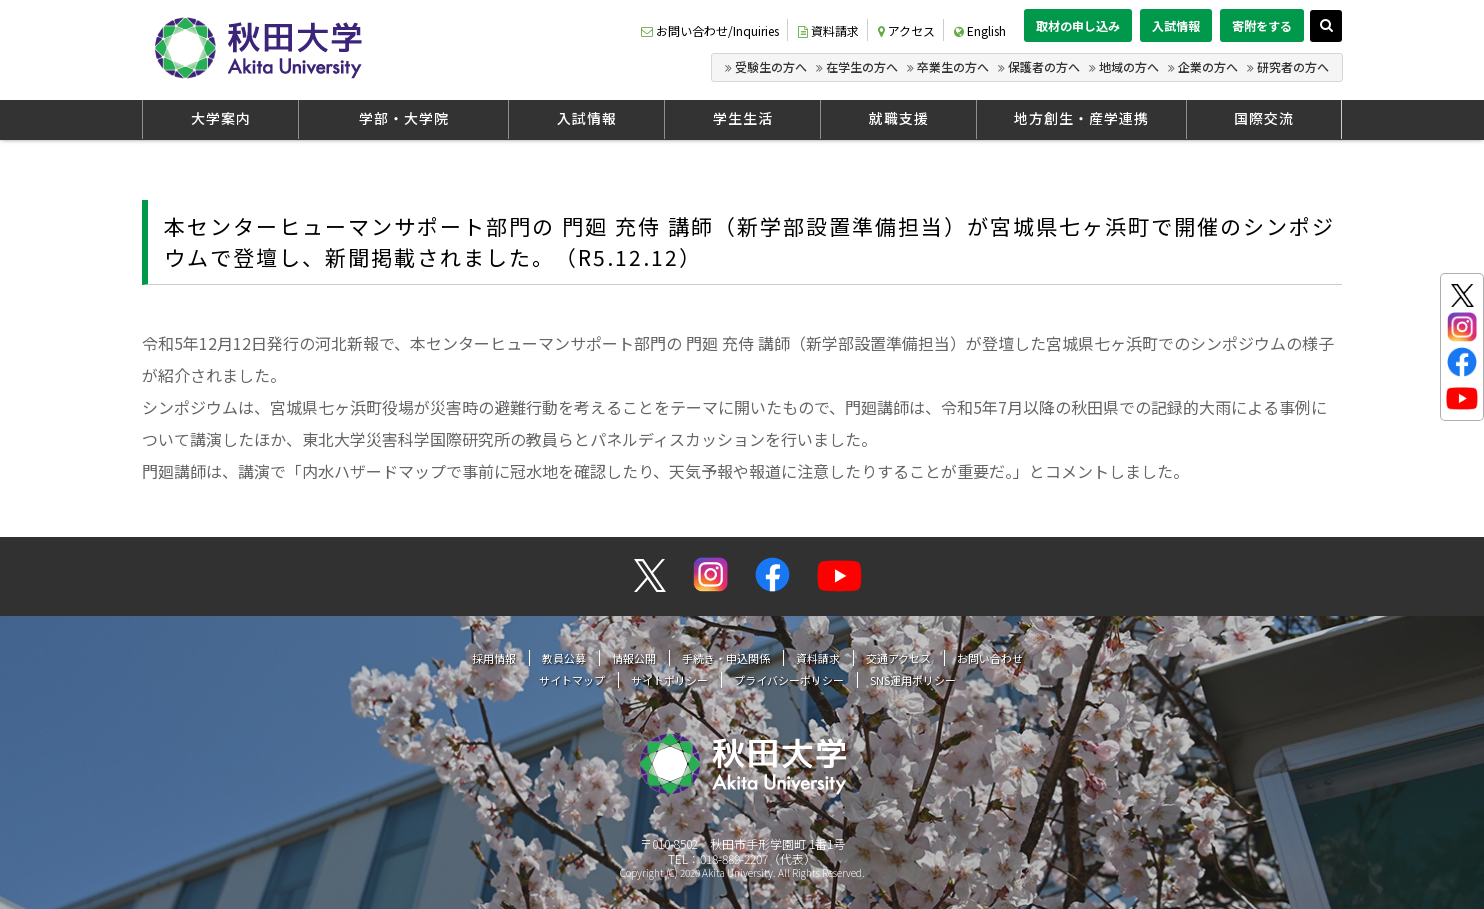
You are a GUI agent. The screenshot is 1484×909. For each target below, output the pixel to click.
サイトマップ (572, 680)
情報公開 (634, 658)
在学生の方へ (862, 66)
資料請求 (828, 30)
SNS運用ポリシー (913, 680)
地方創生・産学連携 (1081, 118)
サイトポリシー (669, 680)
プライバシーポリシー (789, 680)
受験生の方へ (771, 66)
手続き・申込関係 (726, 658)
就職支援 (899, 118)
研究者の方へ (1293, 66)
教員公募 (564, 658)
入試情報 (1176, 25)
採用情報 (494, 658)
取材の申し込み (1078, 25)
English (980, 30)
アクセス (906, 30)
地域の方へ (1129, 66)
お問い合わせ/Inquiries (710, 30)
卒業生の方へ (953, 66)
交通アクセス (898, 658)
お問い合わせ (990, 658)
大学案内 (221, 118)
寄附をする (1262, 25)
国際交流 (1264, 118)
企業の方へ (1208, 66)
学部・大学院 (404, 118)
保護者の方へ (1044, 66)
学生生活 (743, 118)
